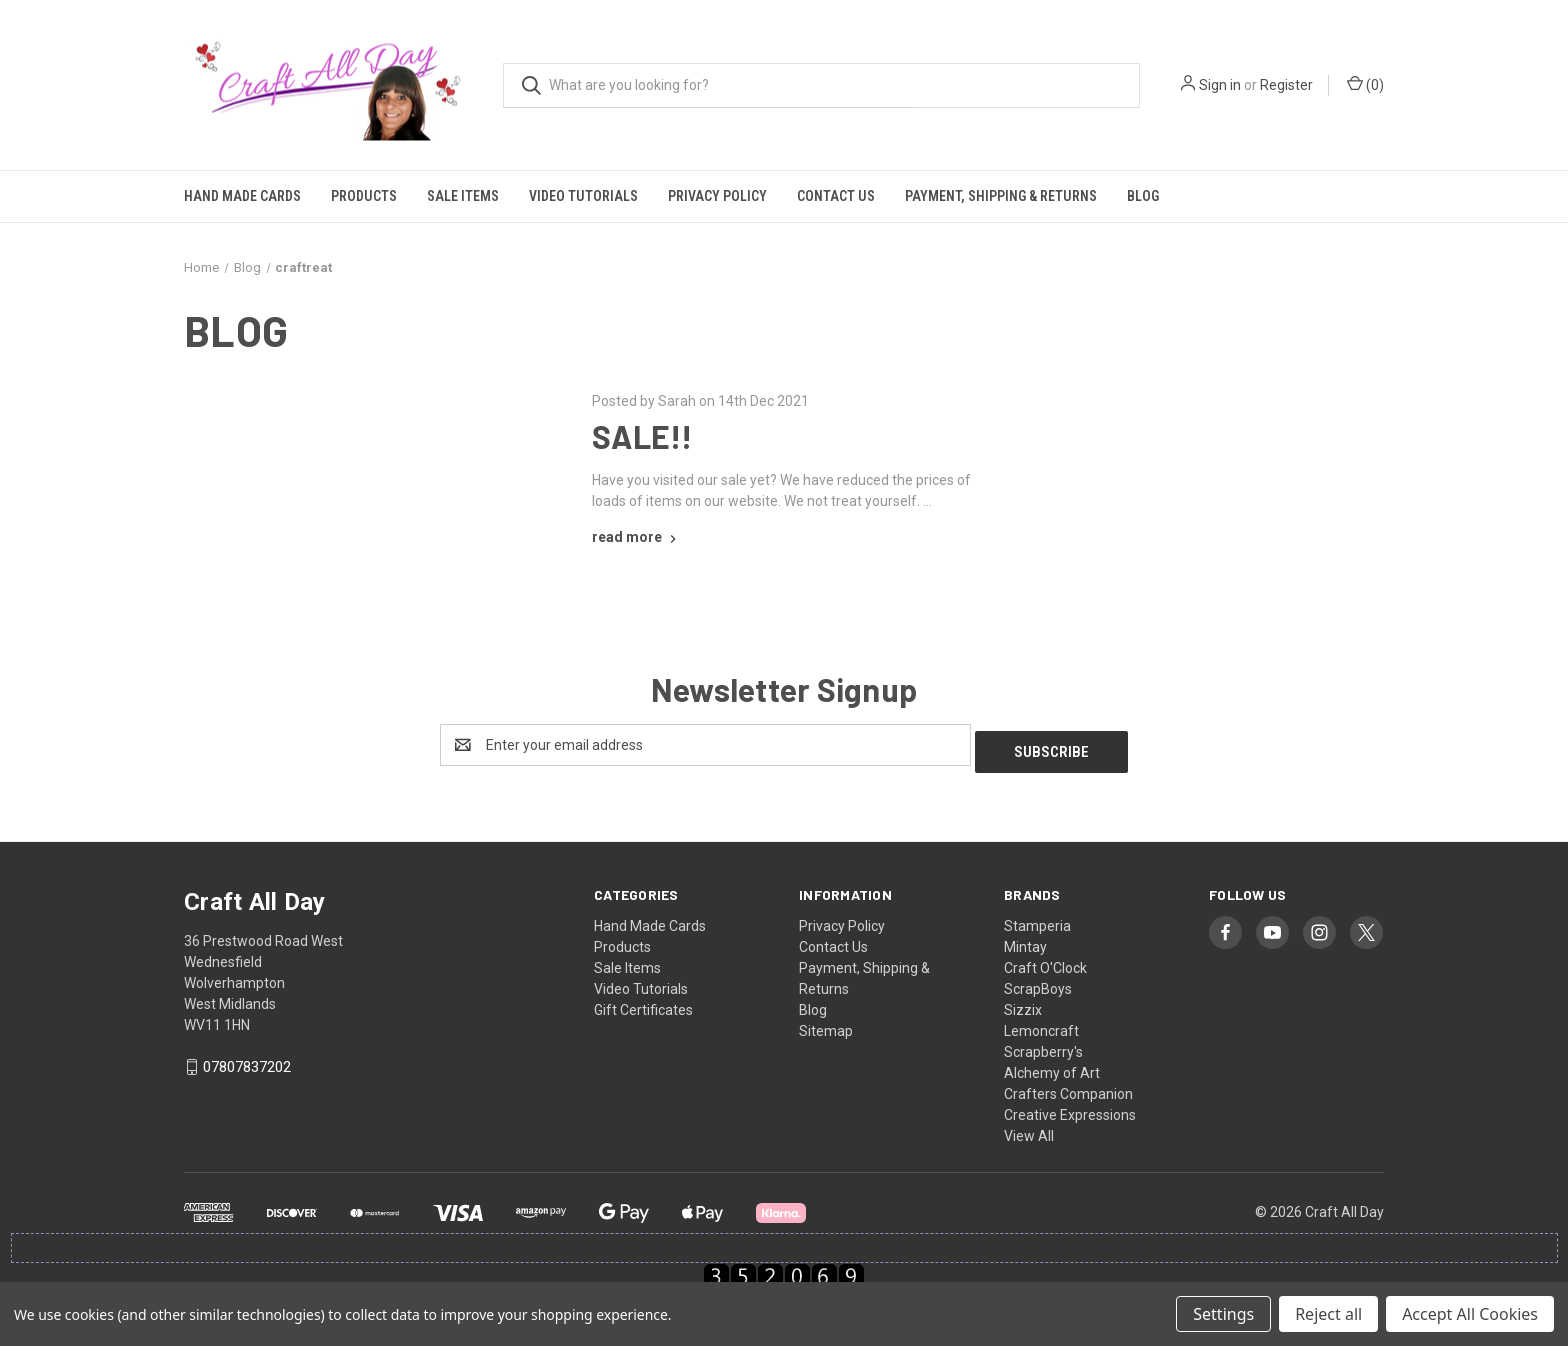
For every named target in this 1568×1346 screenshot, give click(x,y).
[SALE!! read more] (636, 537)
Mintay (1025, 940)
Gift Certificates (643, 1003)
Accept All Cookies (1470, 1314)
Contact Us (836, 196)
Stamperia (1037, 919)
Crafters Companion (1068, 1087)
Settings (1223, 1314)
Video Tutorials (583, 196)
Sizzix (1023, 1003)
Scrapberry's (1043, 1045)
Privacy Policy (717, 196)
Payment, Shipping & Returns (1001, 196)
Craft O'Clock (1045, 961)
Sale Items (463, 196)
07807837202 (247, 1061)
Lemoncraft (1041, 1024)
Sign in (1220, 85)
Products (364, 196)
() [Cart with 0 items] (1365, 84)
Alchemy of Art (1052, 1066)
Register (1286, 85)
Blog (1143, 196)
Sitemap (826, 1024)
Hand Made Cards (242, 196)
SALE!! (642, 436)
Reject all (1328, 1314)
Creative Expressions (1070, 1108)
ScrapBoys (1038, 982)
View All (1029, 1129)
